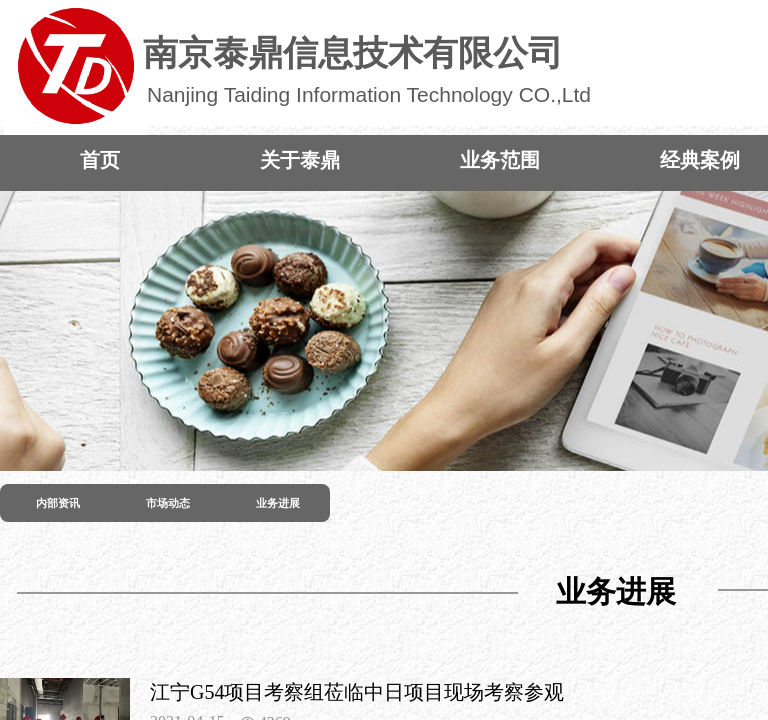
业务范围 (500, 160)
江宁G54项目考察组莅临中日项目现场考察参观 (357, 692)
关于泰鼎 (300, 160)
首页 (100, 160)
